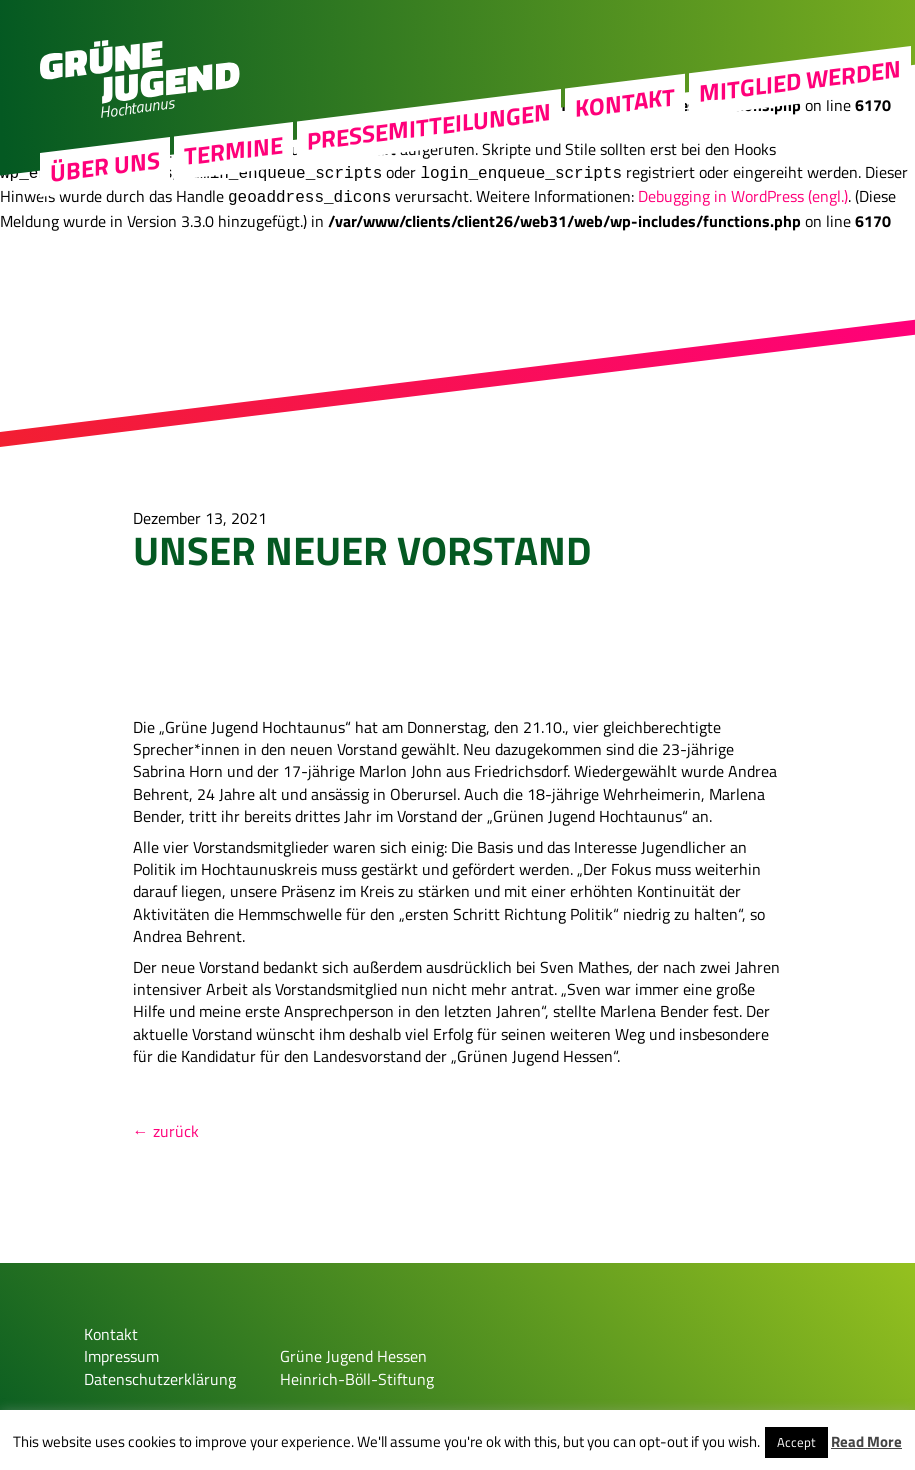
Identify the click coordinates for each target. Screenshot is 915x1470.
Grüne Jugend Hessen (353, 1348)
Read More (866, 1441)
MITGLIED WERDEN (800, 104)
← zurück (166, 1123)
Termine (233, 174)
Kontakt (625, 125)
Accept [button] (796, 1442)
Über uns (105, 190)
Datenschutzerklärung (160, 1371)
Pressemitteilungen (429, 150)
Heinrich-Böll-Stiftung (357, 1371)
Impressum (121, 1348)
